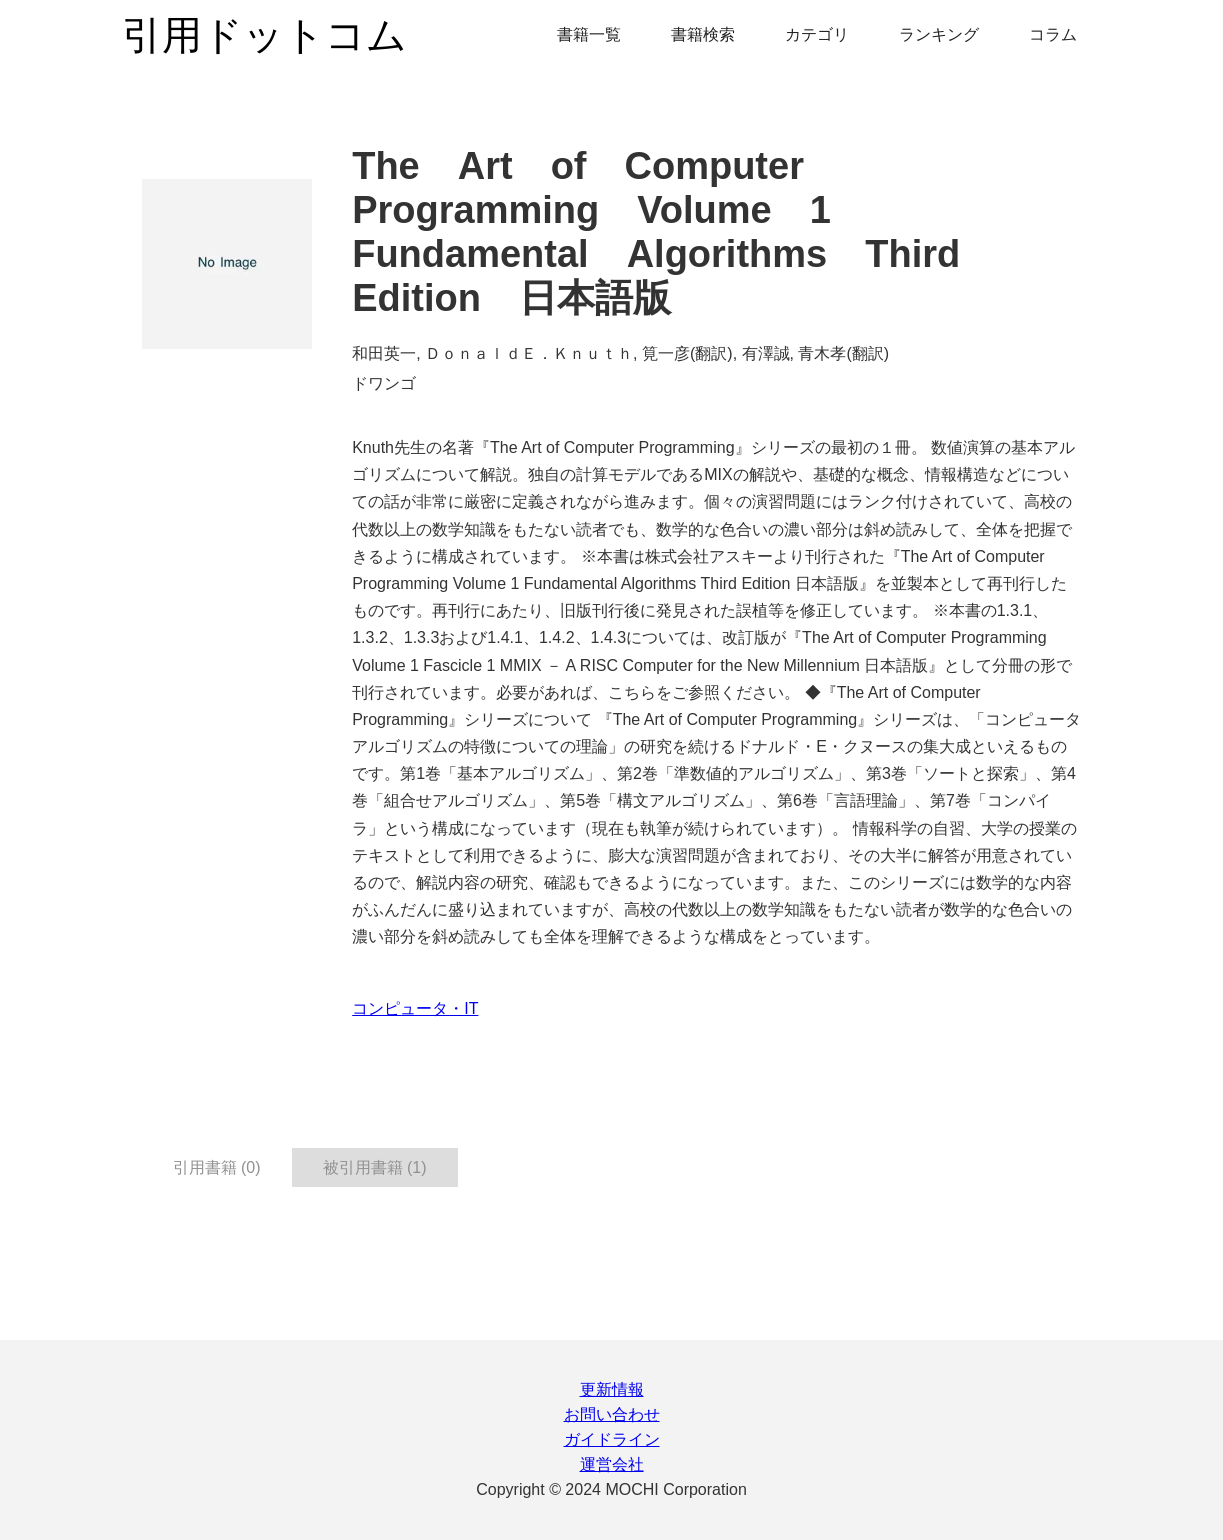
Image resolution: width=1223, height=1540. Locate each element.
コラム (1053, 34)
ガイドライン (612, 1439)
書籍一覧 (589, 34)
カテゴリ (817, 34)
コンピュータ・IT (415, 1008)
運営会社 (612, 1464)
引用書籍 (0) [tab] (217, 1167)
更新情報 (612, 1389)
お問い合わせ (612, 1414)
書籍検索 (703, 34)
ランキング (939, 34)
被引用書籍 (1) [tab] (375, 1167)
